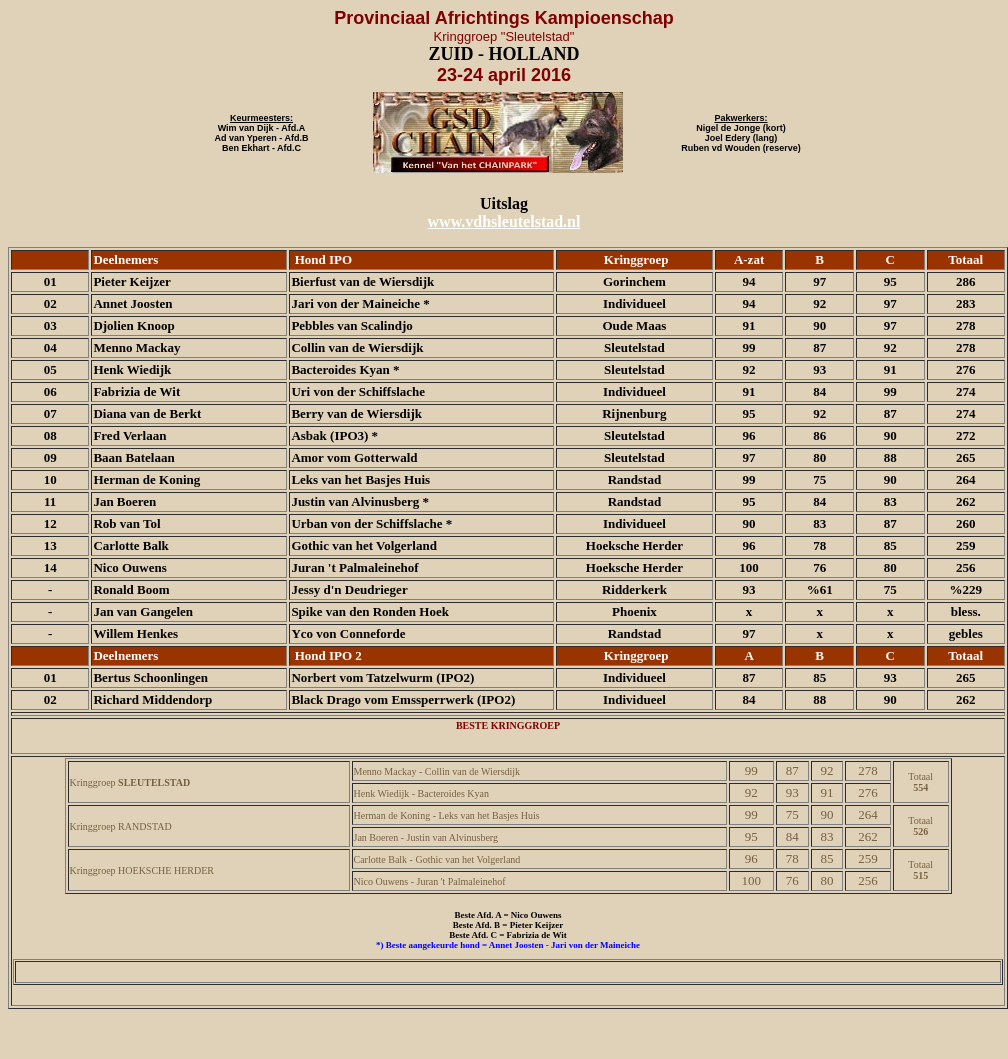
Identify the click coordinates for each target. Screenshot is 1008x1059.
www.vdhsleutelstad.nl (504, 221)
